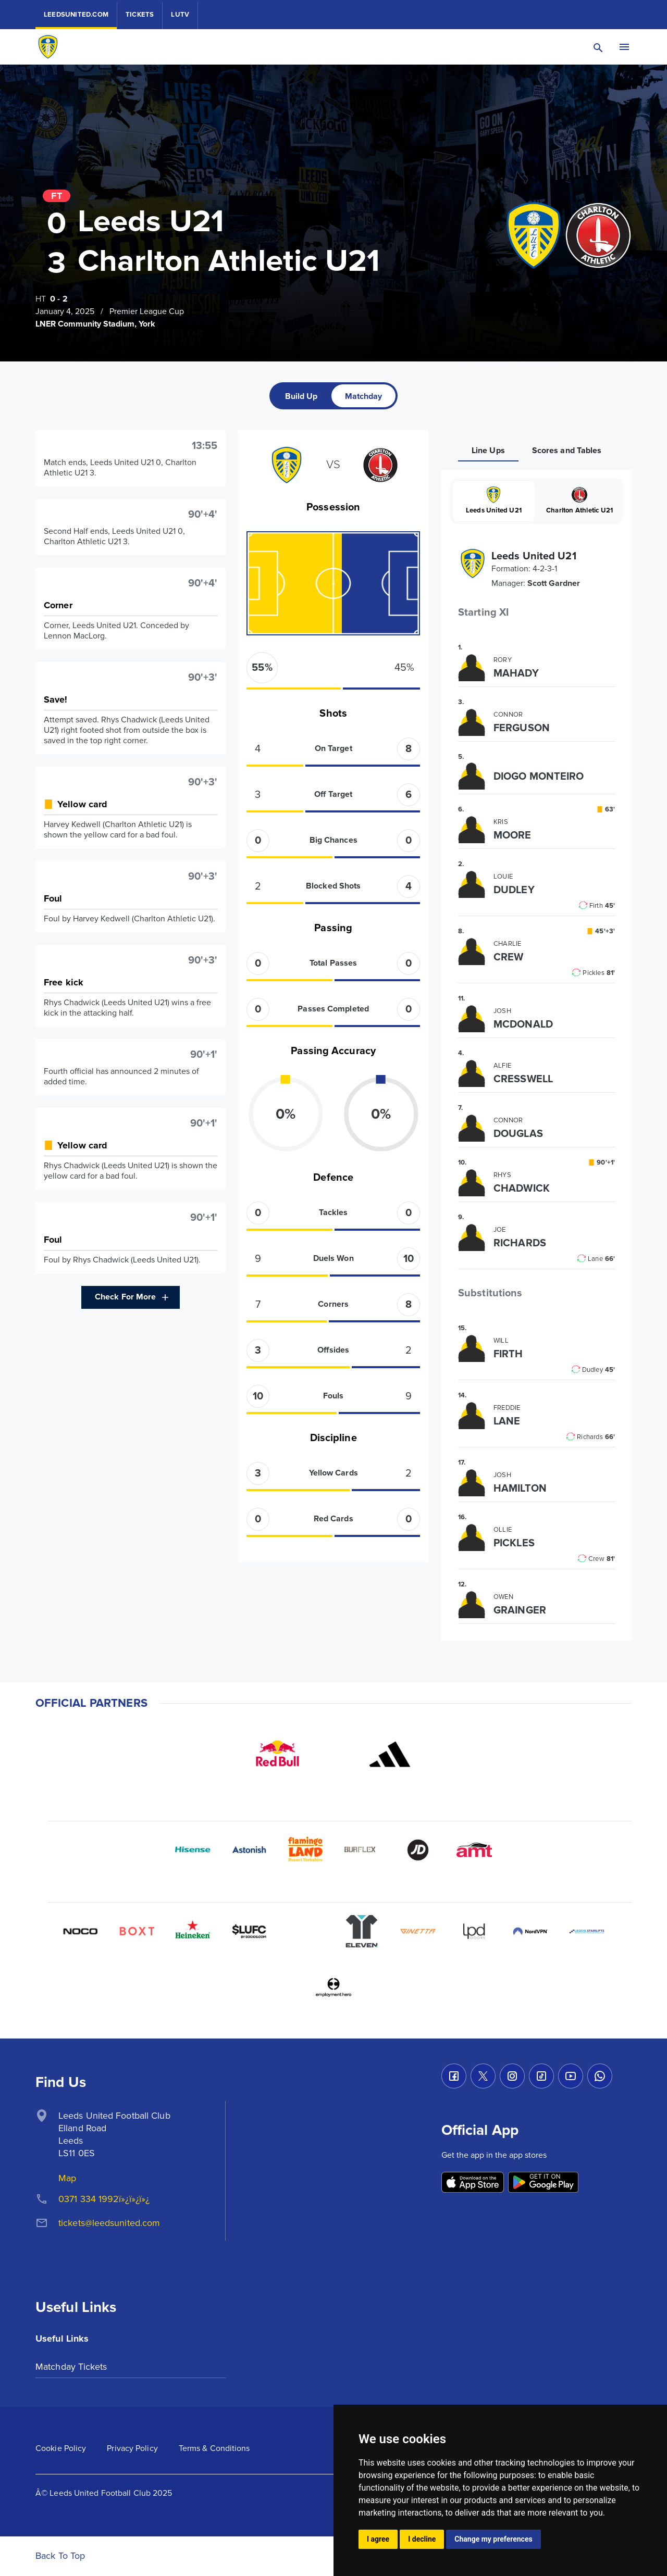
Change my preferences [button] (493, 2539)
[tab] (301, 395)
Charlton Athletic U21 (579, 500)
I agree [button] (378, 2539)
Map (67, 2178)
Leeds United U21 (493, 500)
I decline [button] (422, 2539)
